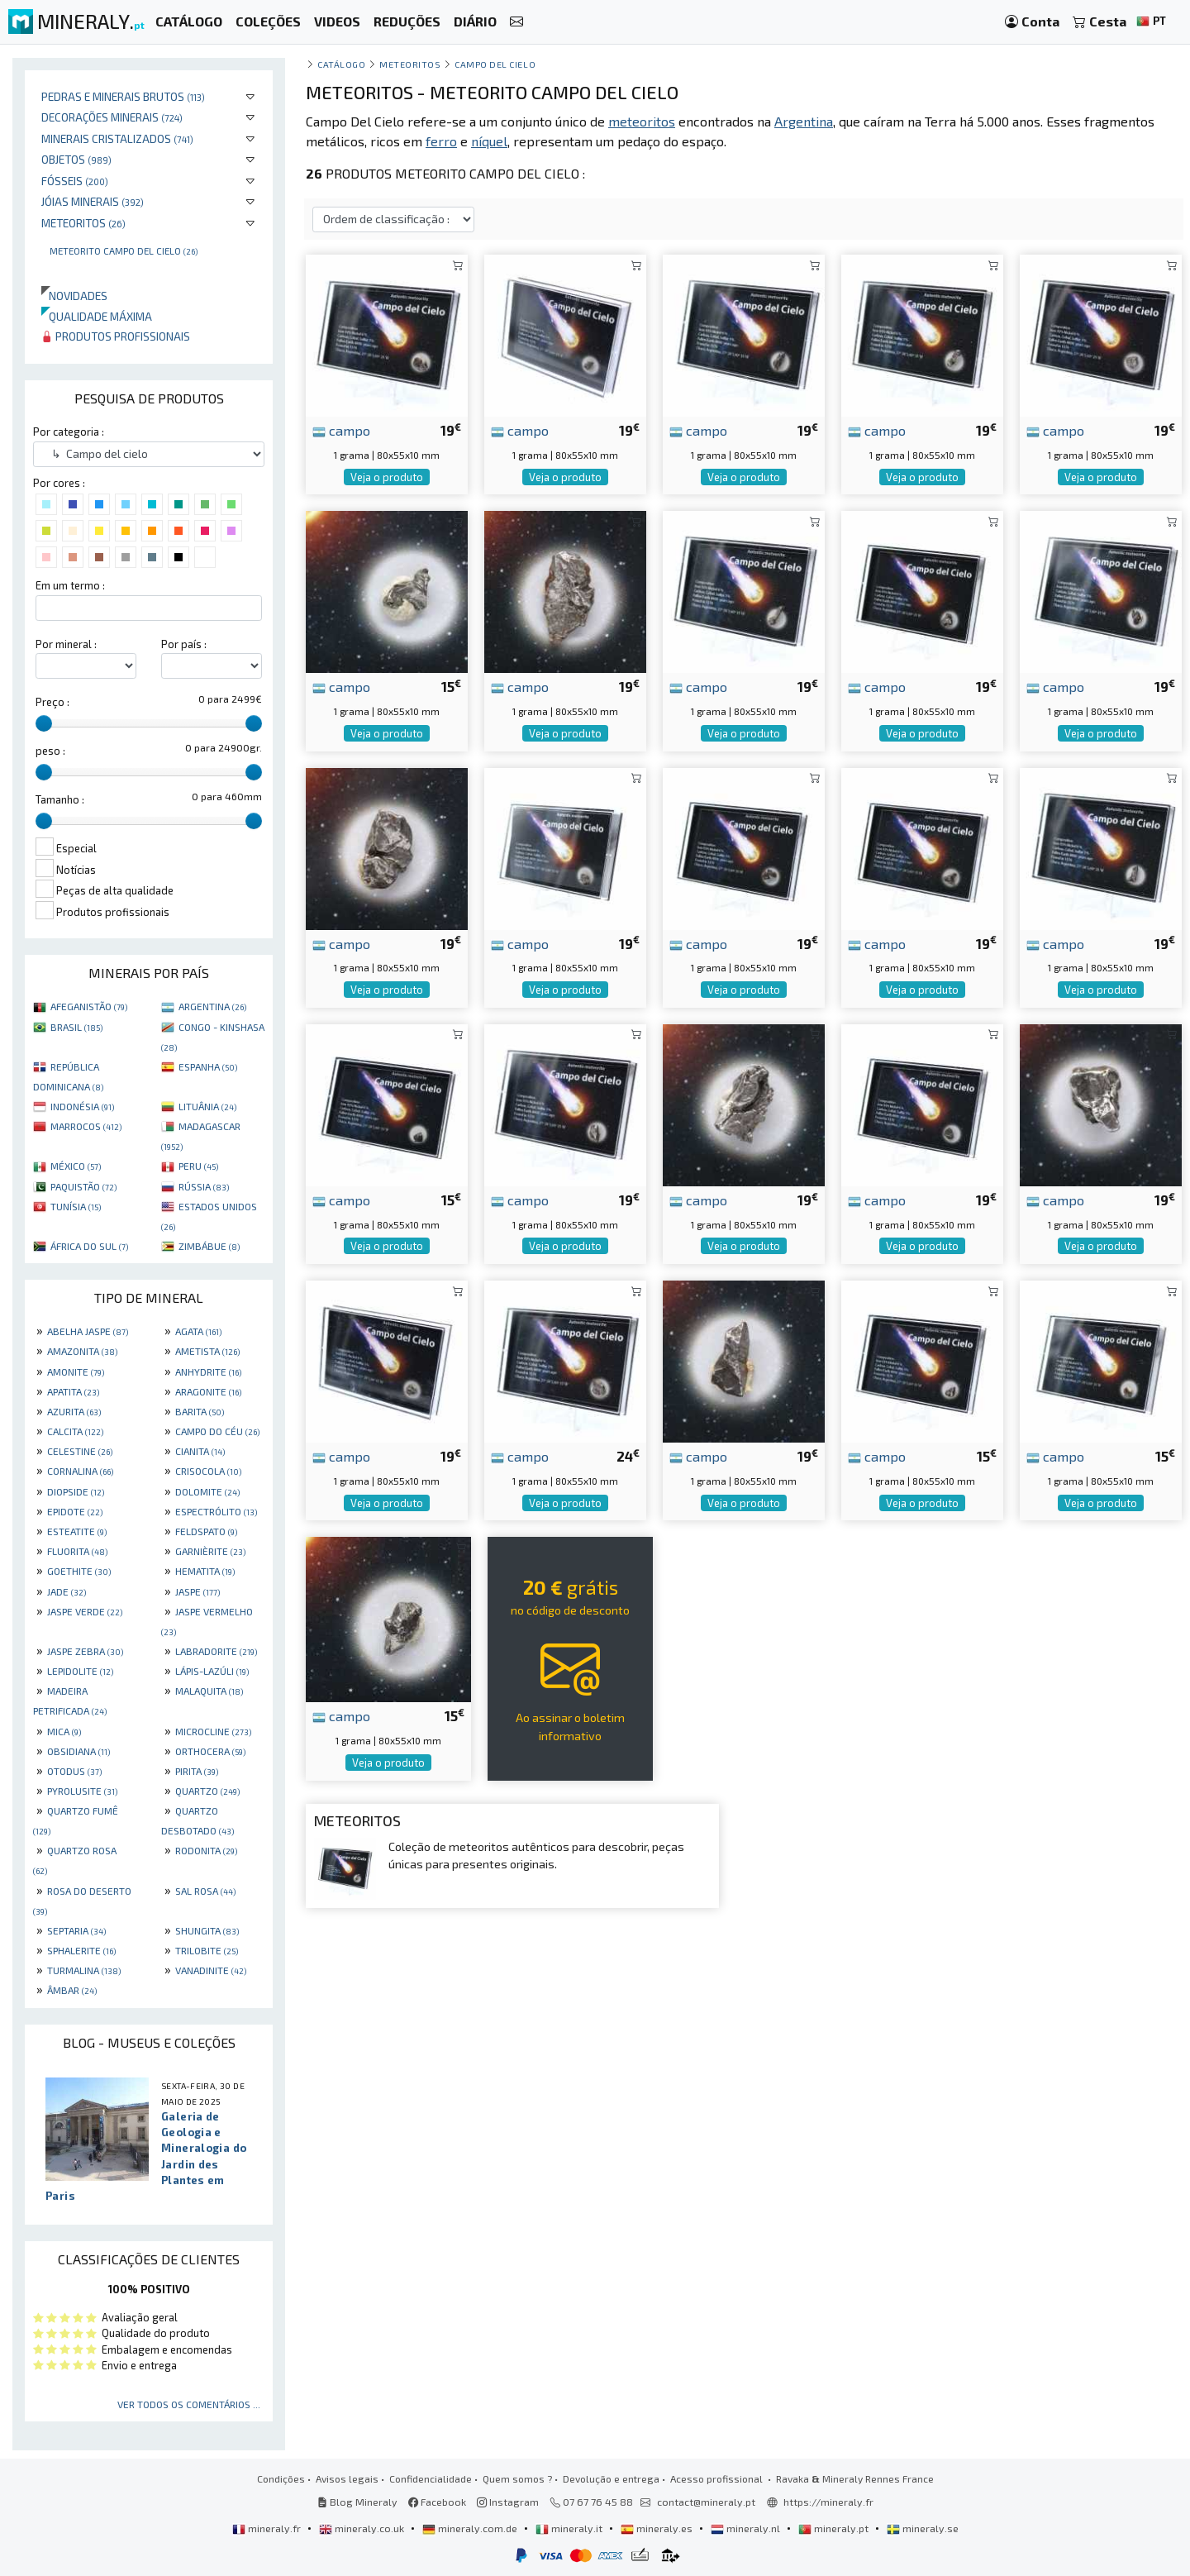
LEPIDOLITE (80, 1671)
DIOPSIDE (75, 1491)
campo (341, 430)
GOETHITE (79, 1571)
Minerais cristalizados (117, 138)
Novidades (74, 296)
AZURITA (74, 1411)
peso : (50, 750)
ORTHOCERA (210, 1751)
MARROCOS (85, 1126)
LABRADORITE (216, 1651)
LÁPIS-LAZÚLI (212, 1671)
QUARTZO (207, 1790)
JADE (66, 1591)
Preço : (52, 701)
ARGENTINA (212, 1006)
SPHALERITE (81, 1950)
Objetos (76, 159)
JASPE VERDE (84, 1611)
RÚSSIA (203, 1186)
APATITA (73, 1391)
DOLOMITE (207, 1491)
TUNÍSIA (75, 1206)
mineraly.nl (747, 2528)
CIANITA (200, 1451)
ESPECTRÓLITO (216, 1511)
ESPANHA (207, 1066)
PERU (198, 1165)
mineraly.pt (834, 2528)
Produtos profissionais (115, 336)
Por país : (184, 644)
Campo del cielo (495, 64)
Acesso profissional (717, 2478)
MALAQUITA (209, 1690)
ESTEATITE (77, 1531)
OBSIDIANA (78, 1751)
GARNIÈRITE (210, 1551)
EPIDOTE (74, 1511)
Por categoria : (68, 431)
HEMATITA (205, 1571)
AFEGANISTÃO (88, 1006)
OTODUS (74, 1771)
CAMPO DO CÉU (217, 1431)
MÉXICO (75, 1165)
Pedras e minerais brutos (123, 96)
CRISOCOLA (208, 1470)
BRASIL (76, 1027)
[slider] (44, 723)
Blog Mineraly (357, 2501)
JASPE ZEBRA (85, 1651)
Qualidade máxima (96, 316)
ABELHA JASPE (87, 1331)
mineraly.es (658, 2528)
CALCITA (75, 1431)
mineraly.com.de (471, 2528)
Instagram (508, 2501)
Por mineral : (66, 644)
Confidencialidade (430, 2478)
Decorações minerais (112, 117)
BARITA (199, 1411)
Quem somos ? (517, 2478)
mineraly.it (570, 2528)
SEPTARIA (76, 1930)
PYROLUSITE (82, 1790)
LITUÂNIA (207, 1106)
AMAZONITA (82, 1351)
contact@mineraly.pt (706, 2501)
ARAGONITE (208, 1391)
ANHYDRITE (208, 1371)
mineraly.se (923, 2528)
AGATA (198, 1331)
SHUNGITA (207, 1930)
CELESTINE (79, 1451)
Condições (281, 2478)
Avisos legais (347, 2478)
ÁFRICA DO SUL (89, 1246)
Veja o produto (386, 477)
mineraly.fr (267, 2528)
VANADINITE (210, 1970)
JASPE (197, 1591)
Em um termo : (70, 585)
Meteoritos (83, 223)
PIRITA (196, 1771)
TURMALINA (84, 1970)
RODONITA (206, 1850)
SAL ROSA (205, 1890)
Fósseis (74, 181)
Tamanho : (60, 799)
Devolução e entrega (611, 2478)
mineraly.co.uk (363, 2528)
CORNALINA (80, 1470)
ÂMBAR (72, 1990)
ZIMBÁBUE (209, 1246)
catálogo (341, 64)
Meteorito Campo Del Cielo (124, 250)
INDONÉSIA (82, 1106)
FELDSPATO (206, 1531)
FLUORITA (77, 1551)
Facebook (437, 2501)
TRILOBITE (206, 1950)
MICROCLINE (213, 1731)
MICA (64, 1731)
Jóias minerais (92, 201)
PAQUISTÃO (83, 1186)
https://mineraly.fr (828, 2501)
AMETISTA (207, 1351)
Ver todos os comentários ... (188, 2404)
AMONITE (75, 1371)
